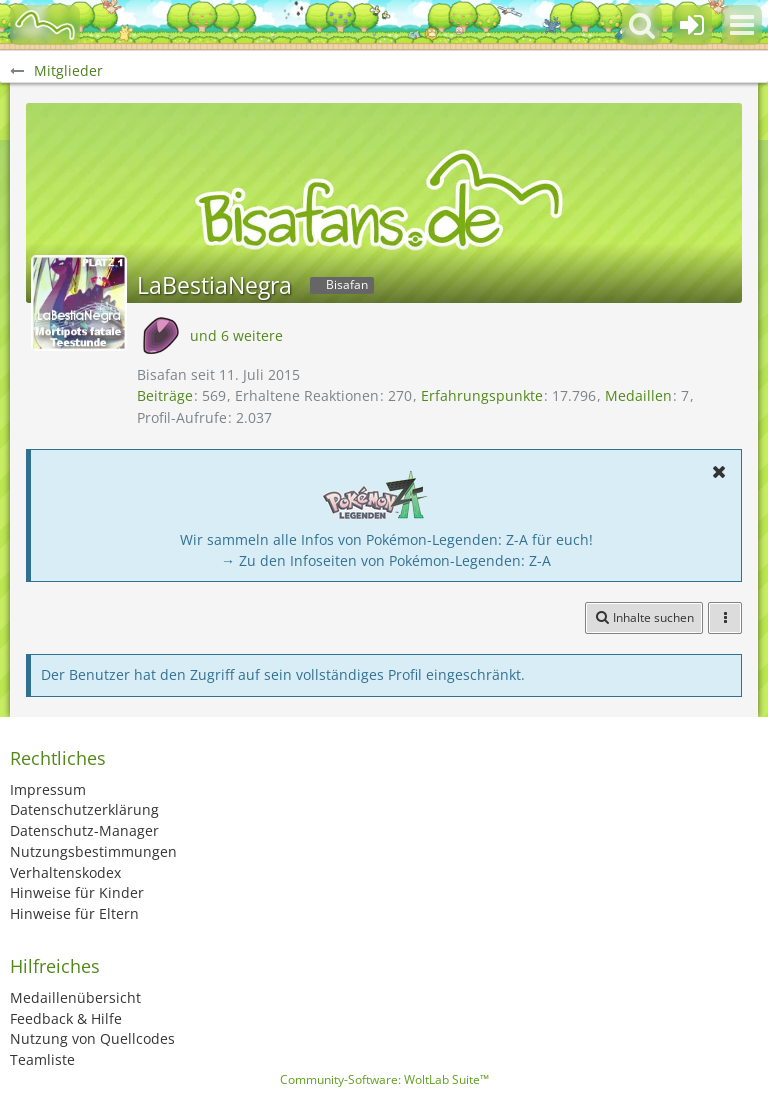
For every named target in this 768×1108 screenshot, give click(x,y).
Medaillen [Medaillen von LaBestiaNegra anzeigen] (638, 395)
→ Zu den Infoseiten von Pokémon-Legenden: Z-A (386, 560)
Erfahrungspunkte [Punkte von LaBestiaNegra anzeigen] (482, 395)
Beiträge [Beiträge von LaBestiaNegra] (165, 395)
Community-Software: (384, 1079)
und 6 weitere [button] (236, 335)
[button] (742, 25)
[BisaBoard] (45, 25)
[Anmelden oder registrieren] (692, 25)
